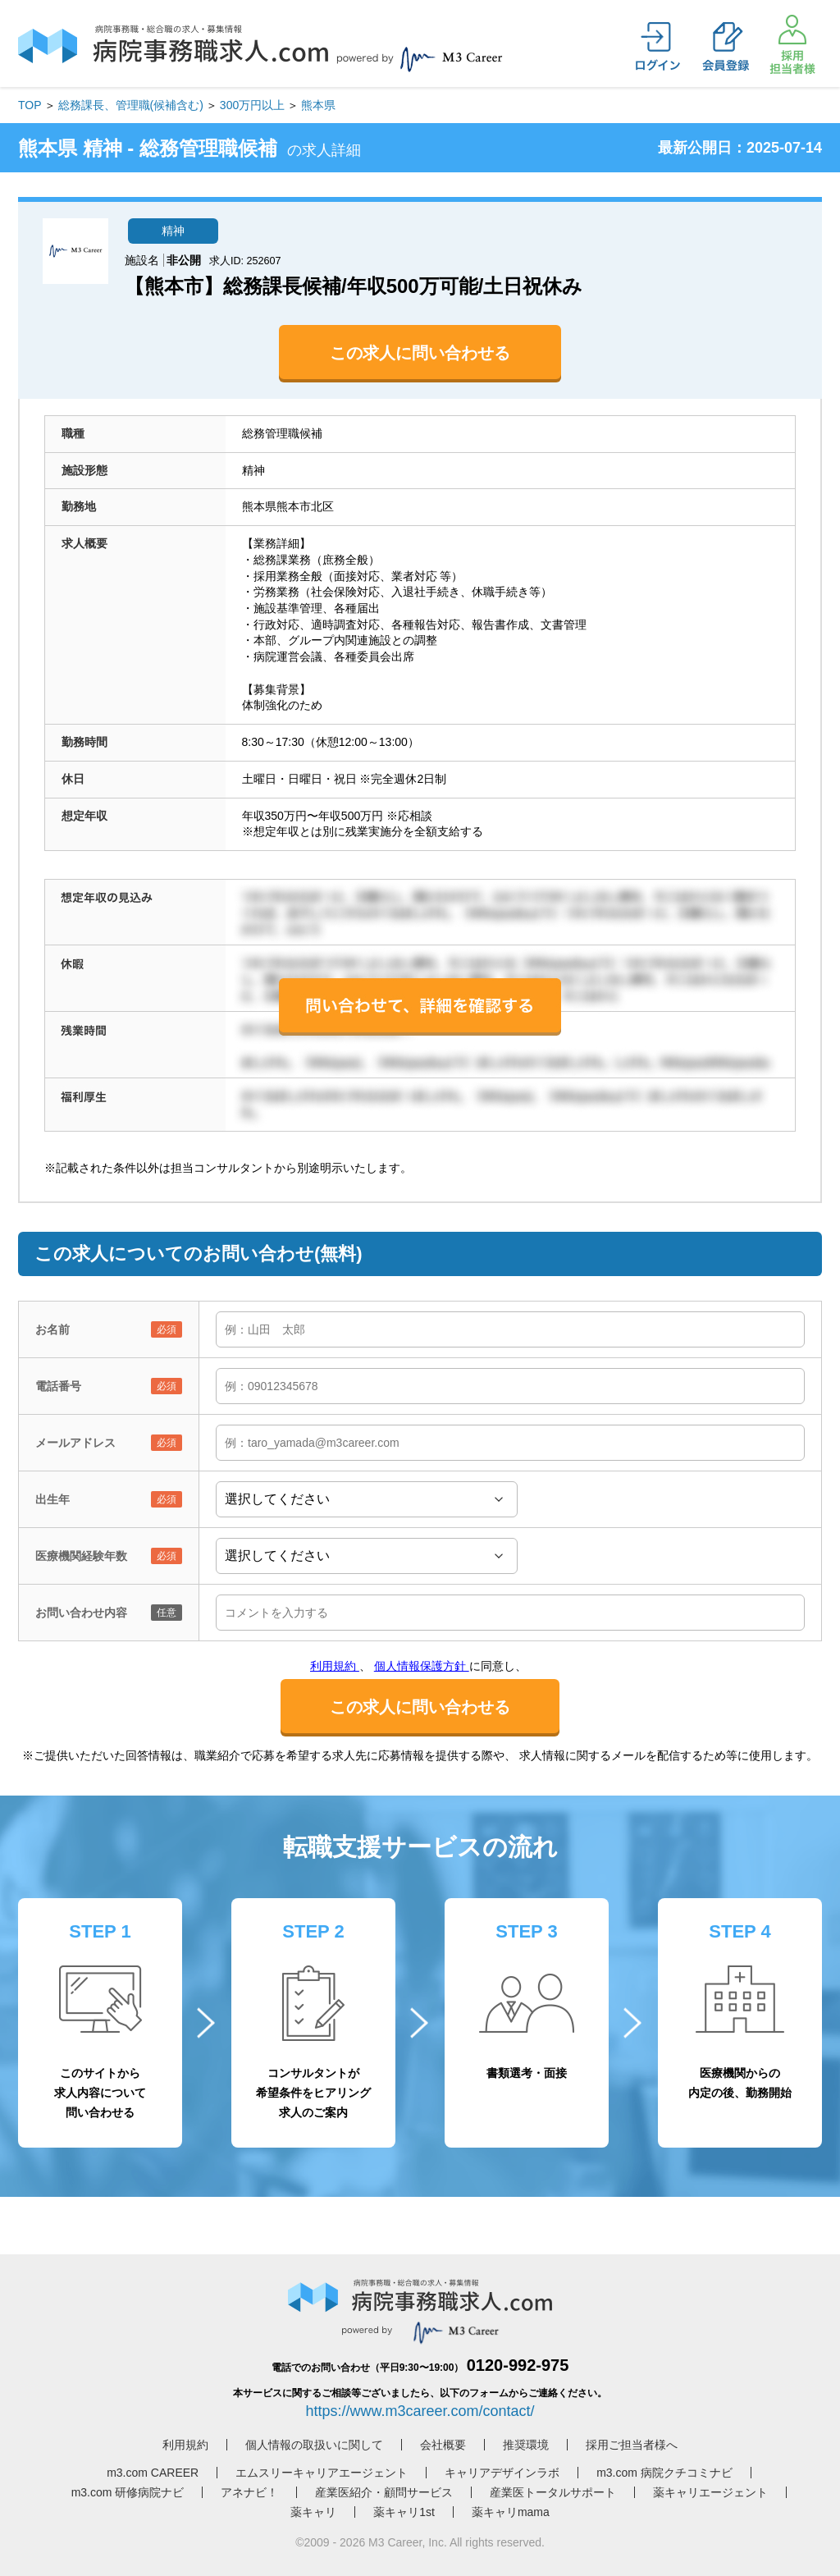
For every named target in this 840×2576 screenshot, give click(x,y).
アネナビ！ (249, 2492)
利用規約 (334, 1665)
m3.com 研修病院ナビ (128, 2492)
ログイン (657, 46)
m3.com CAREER (153, 2472)
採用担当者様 (792, 44)
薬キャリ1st (404, 2512)
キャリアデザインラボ (502, 2472)
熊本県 (318, 105)
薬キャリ (313, 2512)
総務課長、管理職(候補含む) (130, 105)
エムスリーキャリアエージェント (321, 2472)
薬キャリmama (511, 2512)
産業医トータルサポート (553, 2492)
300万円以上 (252, 105)
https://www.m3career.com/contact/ (419, 2411)
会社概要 (443, 2444)
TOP (30, 105)
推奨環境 (526, 2444)
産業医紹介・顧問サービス (384, 2492)
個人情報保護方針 (421, 1665)
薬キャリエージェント (710, 2492)
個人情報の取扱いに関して (314, 2444)
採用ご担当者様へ (632, 2444)
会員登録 (725, 46)
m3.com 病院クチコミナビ (664, 2472)
